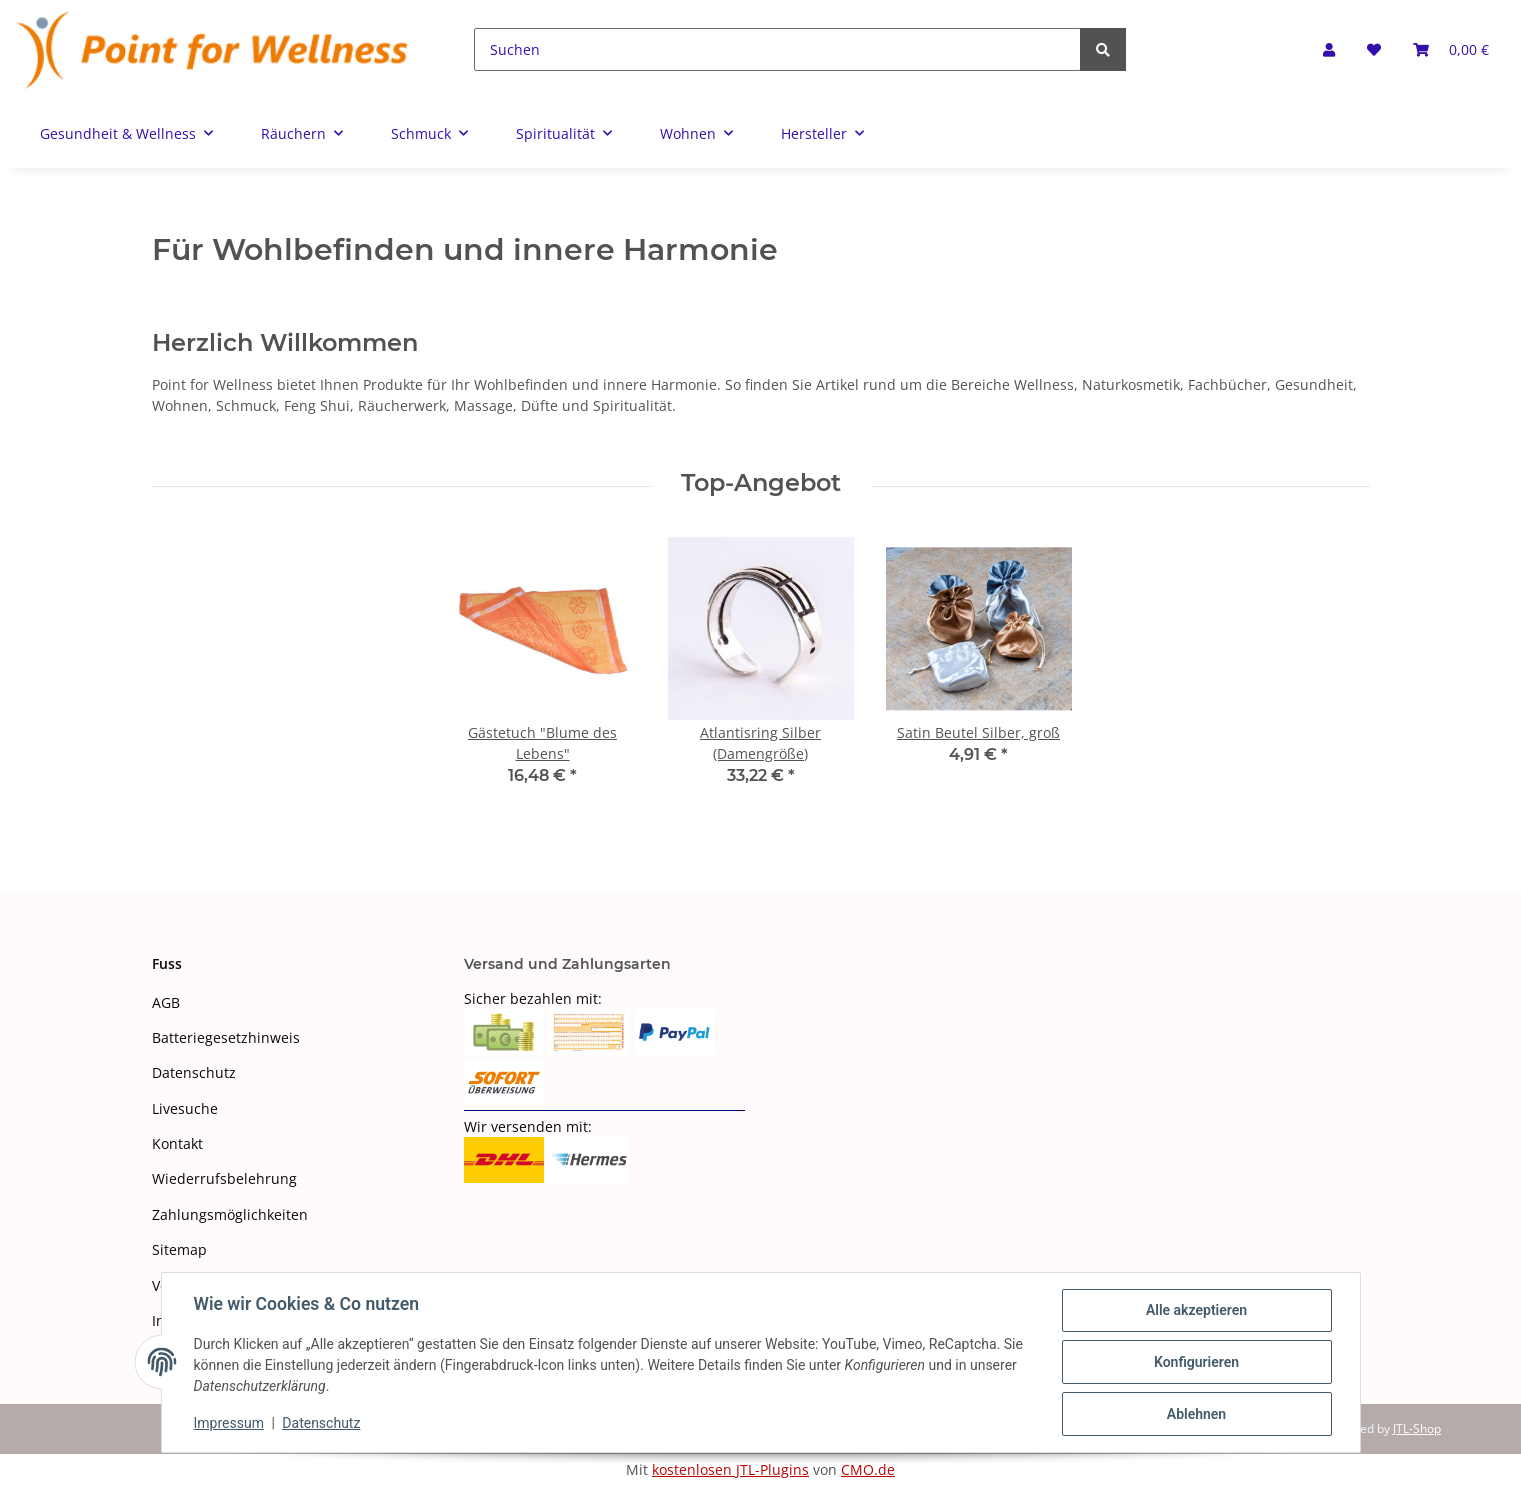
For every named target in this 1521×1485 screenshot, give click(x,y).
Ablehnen (1196, 1414)
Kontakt (177, 1143)
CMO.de (868, 1469)
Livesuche (185, 1108)
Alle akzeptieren (1196, 1310)
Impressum (229, 1423)
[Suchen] (777, 49)
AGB (166, 1002)
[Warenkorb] (1451, 49)
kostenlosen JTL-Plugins (730, 1469)
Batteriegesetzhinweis (226, 1037)
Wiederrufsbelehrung (224, 1178)
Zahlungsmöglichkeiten (230, 1214)
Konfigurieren (1196, 1362)
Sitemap (179, 1249)
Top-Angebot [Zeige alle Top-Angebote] (761, 483)
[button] (1329, 49)
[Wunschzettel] (1374, 49)
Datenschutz (194, 1072)
